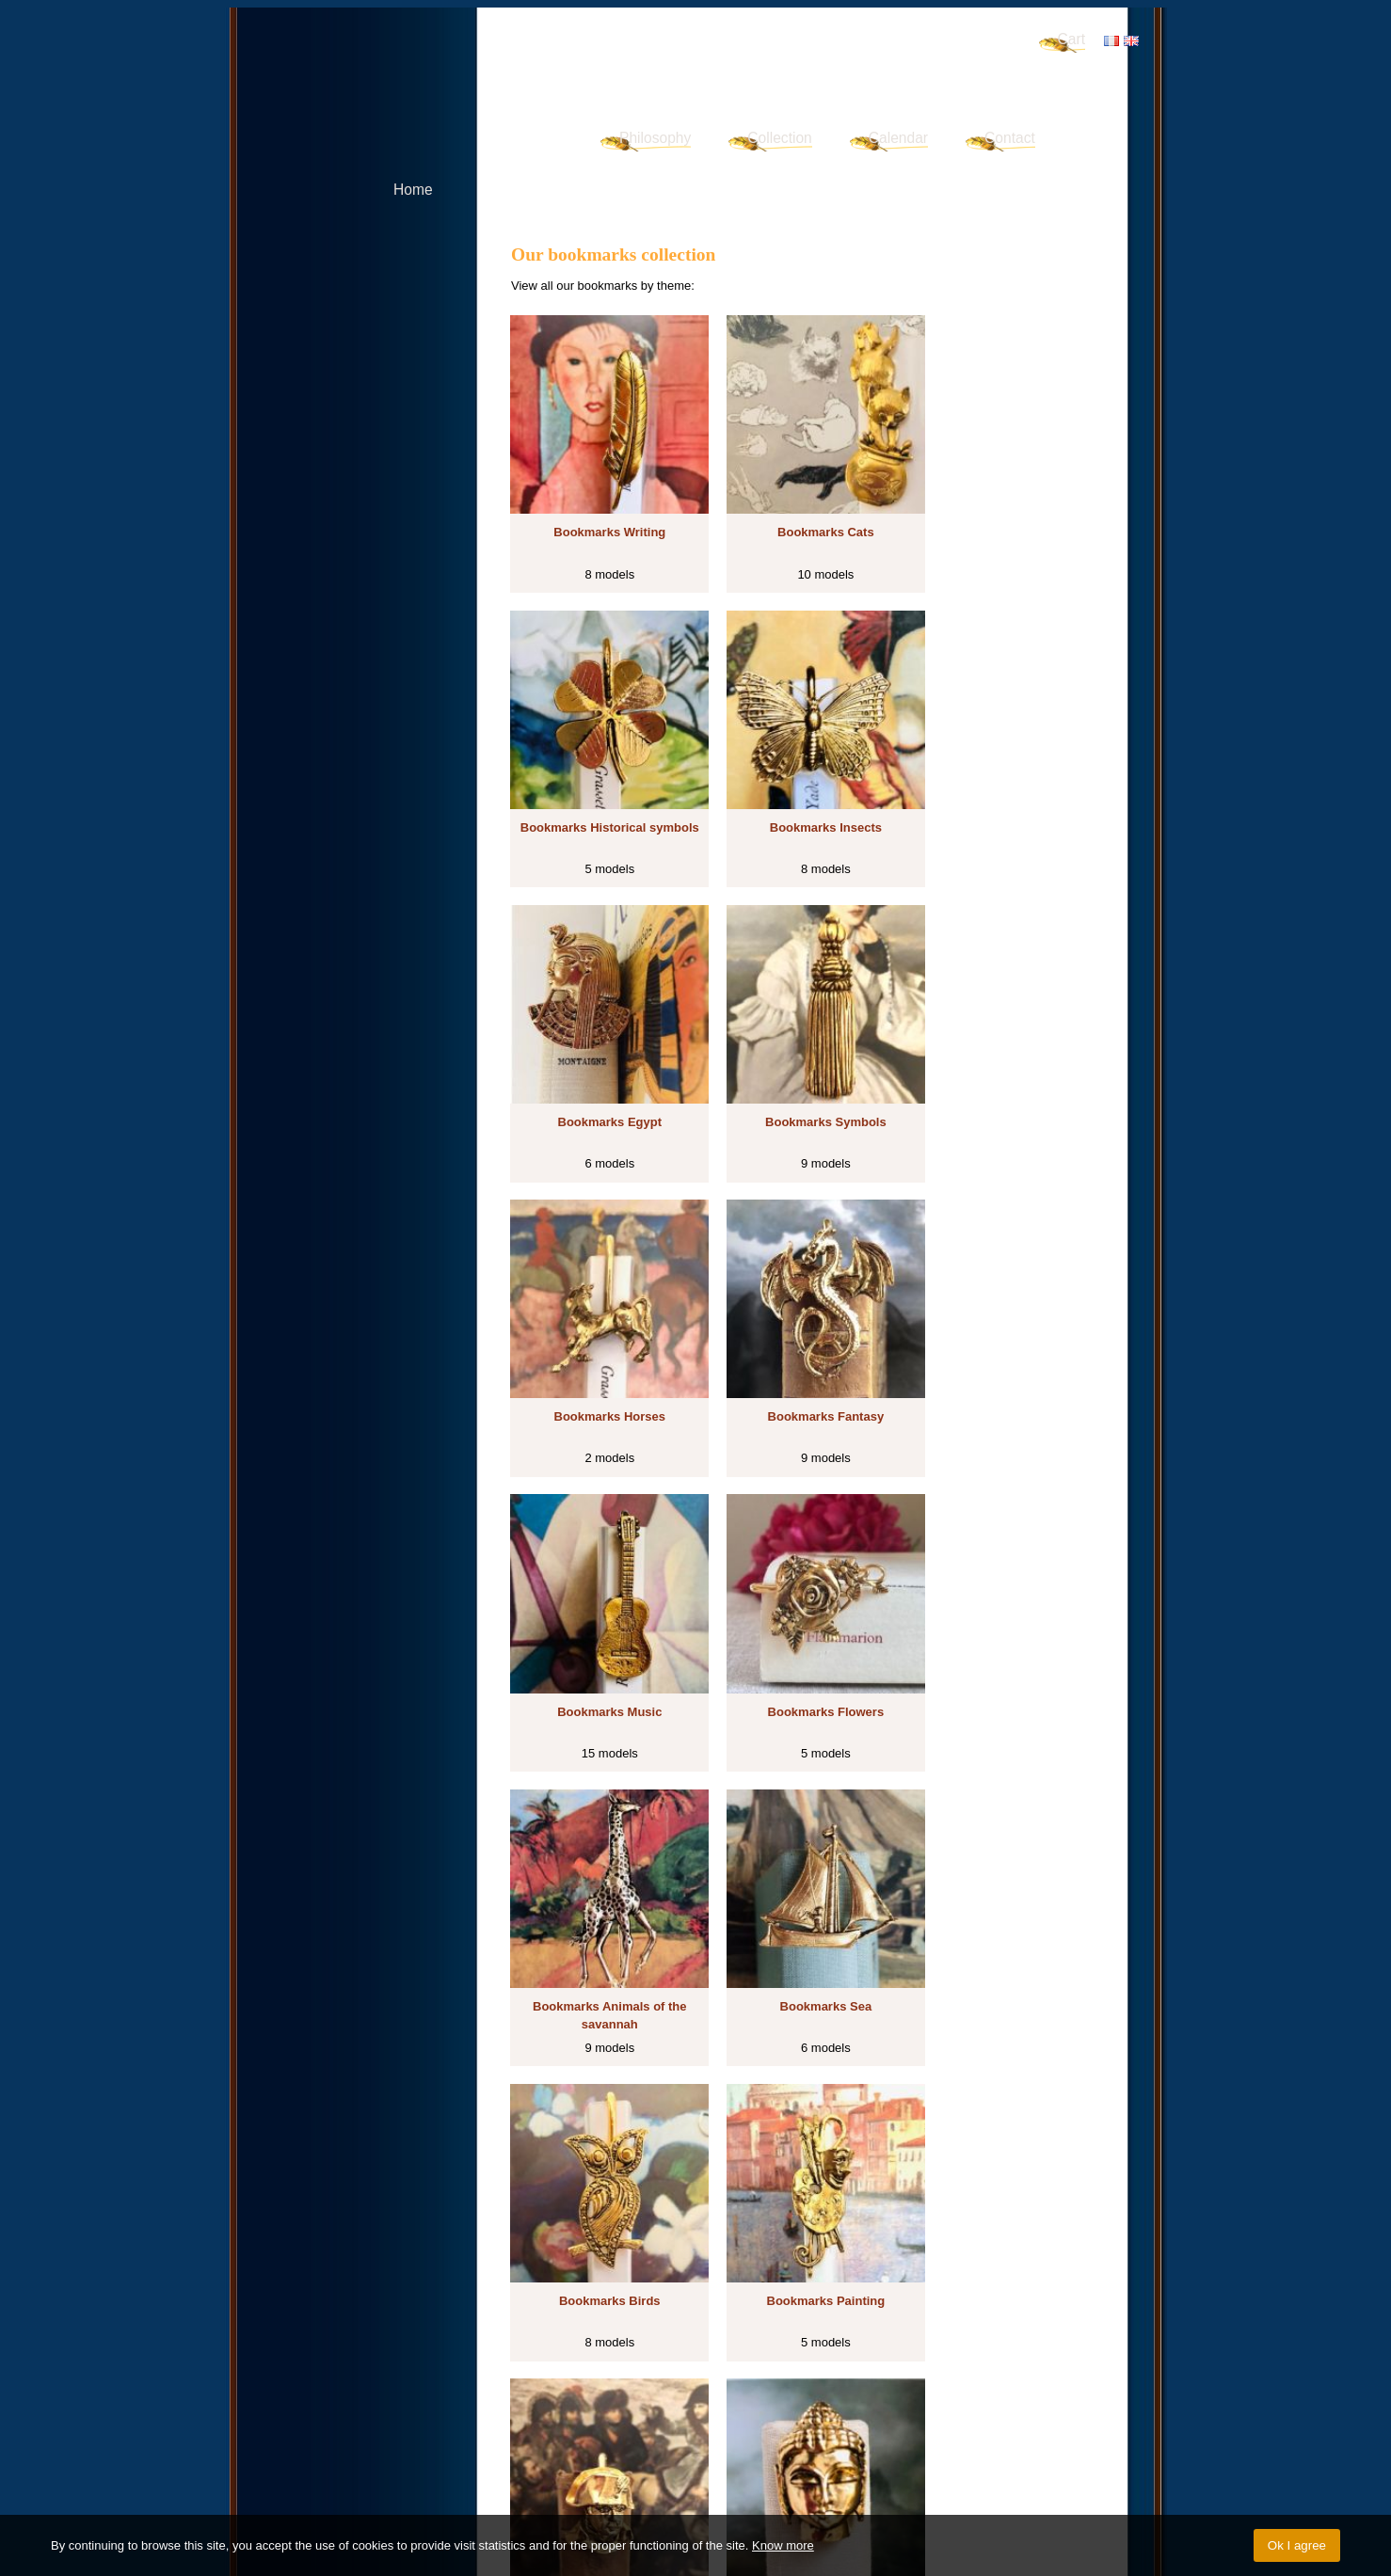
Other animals (559, 2389)
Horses (1047, 2352)
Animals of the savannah (725, 2370)
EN (1131, 41)
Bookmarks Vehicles (802, 2193)
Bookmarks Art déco (602, 2193)
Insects (909, 2352)
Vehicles (766, 2389)
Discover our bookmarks (598, 2329)
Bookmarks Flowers (602, 1355)
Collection (779, 138)
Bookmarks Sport (1003, 2193)
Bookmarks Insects (602, 795)
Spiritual (1053, 2370)
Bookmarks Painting (802, 1635)
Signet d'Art (442, 61)
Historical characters (969, 2370)
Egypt (951, 2352)
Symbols (997, 2352)
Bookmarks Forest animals (1003, 1914)
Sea (810, 2370)
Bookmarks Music (1003, 1075)
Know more (783, 2545)
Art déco (713, 2389)
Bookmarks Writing (602, 516)
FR (1111, 41)
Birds (842, 2370)
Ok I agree (1297, 2545)
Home (413, 190)
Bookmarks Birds (602, 1635)
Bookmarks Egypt (803, 795)
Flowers (631, 2370)
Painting (885, 2370)
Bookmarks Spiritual (601, 1914)
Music (587, 2370)
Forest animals (644, 2389)
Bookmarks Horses (602, 1075)
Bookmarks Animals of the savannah (803, 1364)
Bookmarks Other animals (802, 1914)
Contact (1009, 138)
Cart (1071, 39)
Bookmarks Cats (803, 516)
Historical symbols (834, 2352)
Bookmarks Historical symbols (1003, 525)
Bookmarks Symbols (1003, 795)
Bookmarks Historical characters (1003, 1644)
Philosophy (655, 138)
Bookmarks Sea (1004, 1355)
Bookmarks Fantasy (802, 1075)
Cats (765, 2352)
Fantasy (542, 2370)
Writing (726, 2352)
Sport (809, 2389)
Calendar (898, 138)
